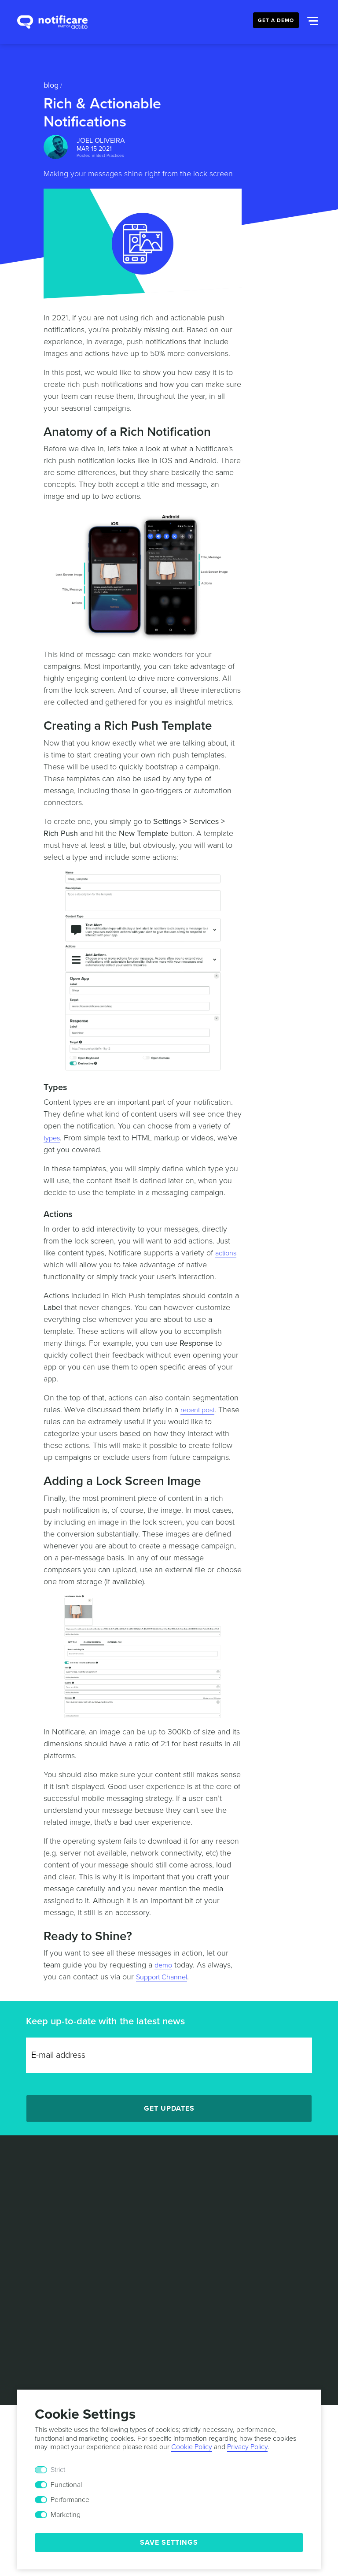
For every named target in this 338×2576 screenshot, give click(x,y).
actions (227, 1253)
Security (296, 2253)
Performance (70, 2499)
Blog (51, 85)
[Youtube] (198, 2227)
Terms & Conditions (134, 2253)
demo (164, 1965)
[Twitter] (159, 2227)
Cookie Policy (251, 2253)
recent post (199, 1409)
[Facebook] (179, 2227)
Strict (58, 2469)
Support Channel (165, 1977)
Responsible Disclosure (169, 2263)
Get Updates (169, 2108)
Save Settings (169, 2542)
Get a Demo (276, 20)
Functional (66, 2484)
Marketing (66, 2514)
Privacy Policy (197, 2253)
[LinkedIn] (139, 2227)
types (53, 1138)
